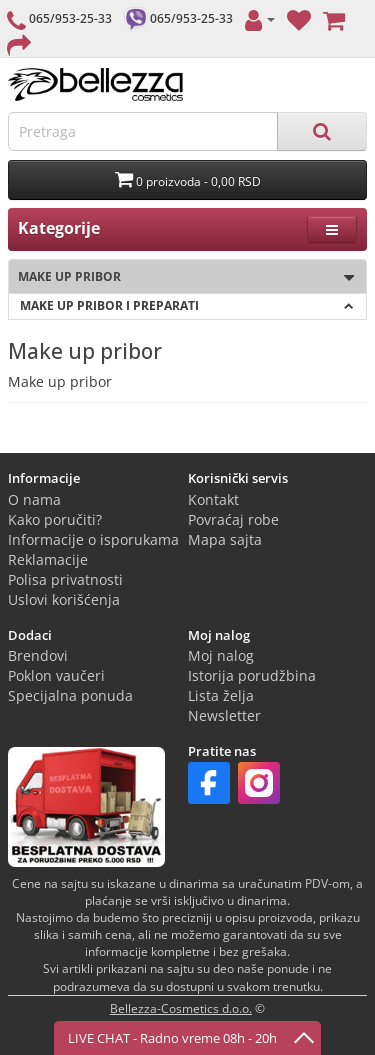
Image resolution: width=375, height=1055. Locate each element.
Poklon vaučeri (56, 675)
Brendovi (38, 655)
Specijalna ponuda (70, 695)
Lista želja (221, 695)
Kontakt (213, 499)
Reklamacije (48, 559)
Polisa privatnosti (65, 579)
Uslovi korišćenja (64, 599)
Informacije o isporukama (93, 539)
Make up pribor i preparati (187, 305)
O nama (34, 499)
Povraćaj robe (233, 519)
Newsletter (224, 715)
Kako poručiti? (55, 519)
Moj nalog (221, 655)
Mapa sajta (225, 539)
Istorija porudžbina (252, 675)
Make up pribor (181, 277)
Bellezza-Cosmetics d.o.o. (181, 1008)
